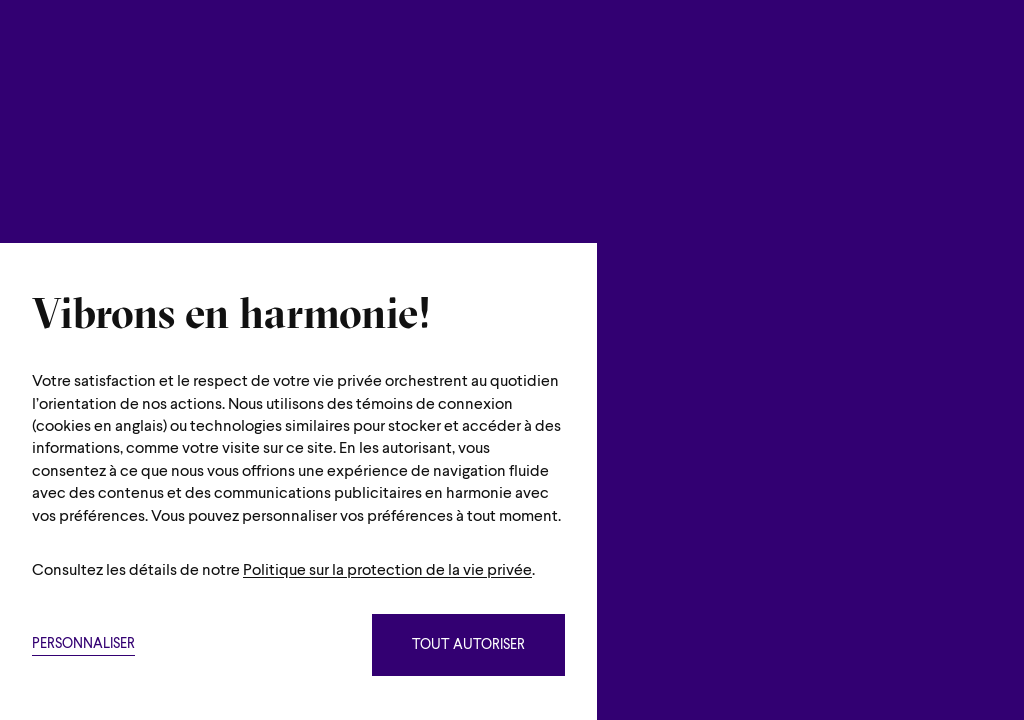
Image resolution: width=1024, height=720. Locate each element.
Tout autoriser (468, 645)
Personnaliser (83, 644)
